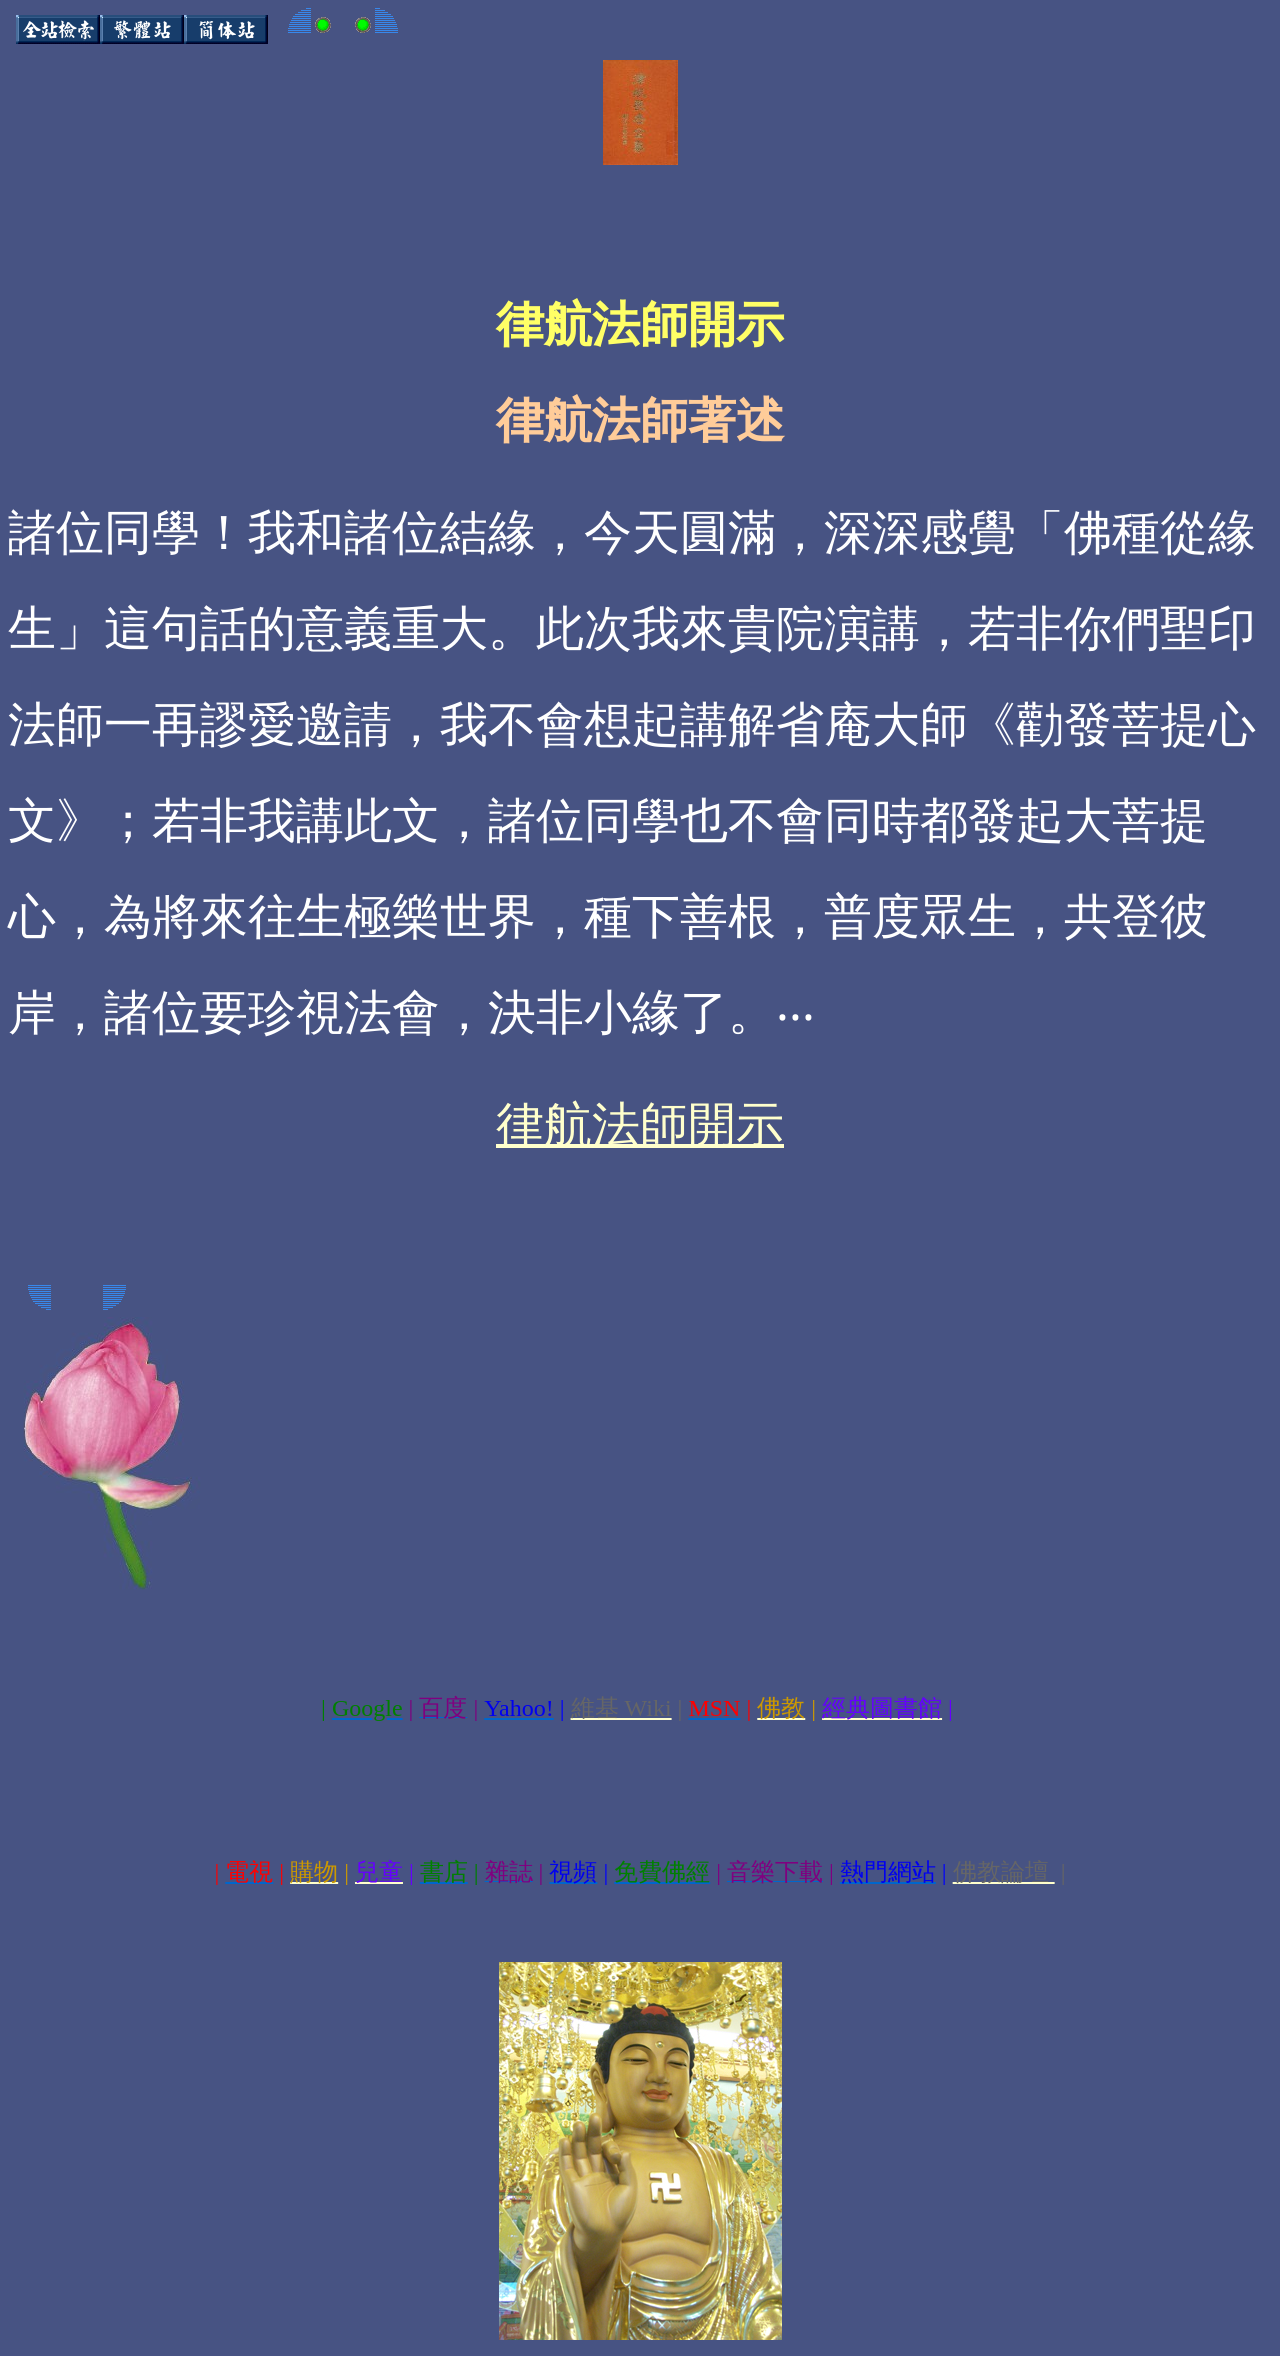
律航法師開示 (640, 1124)
